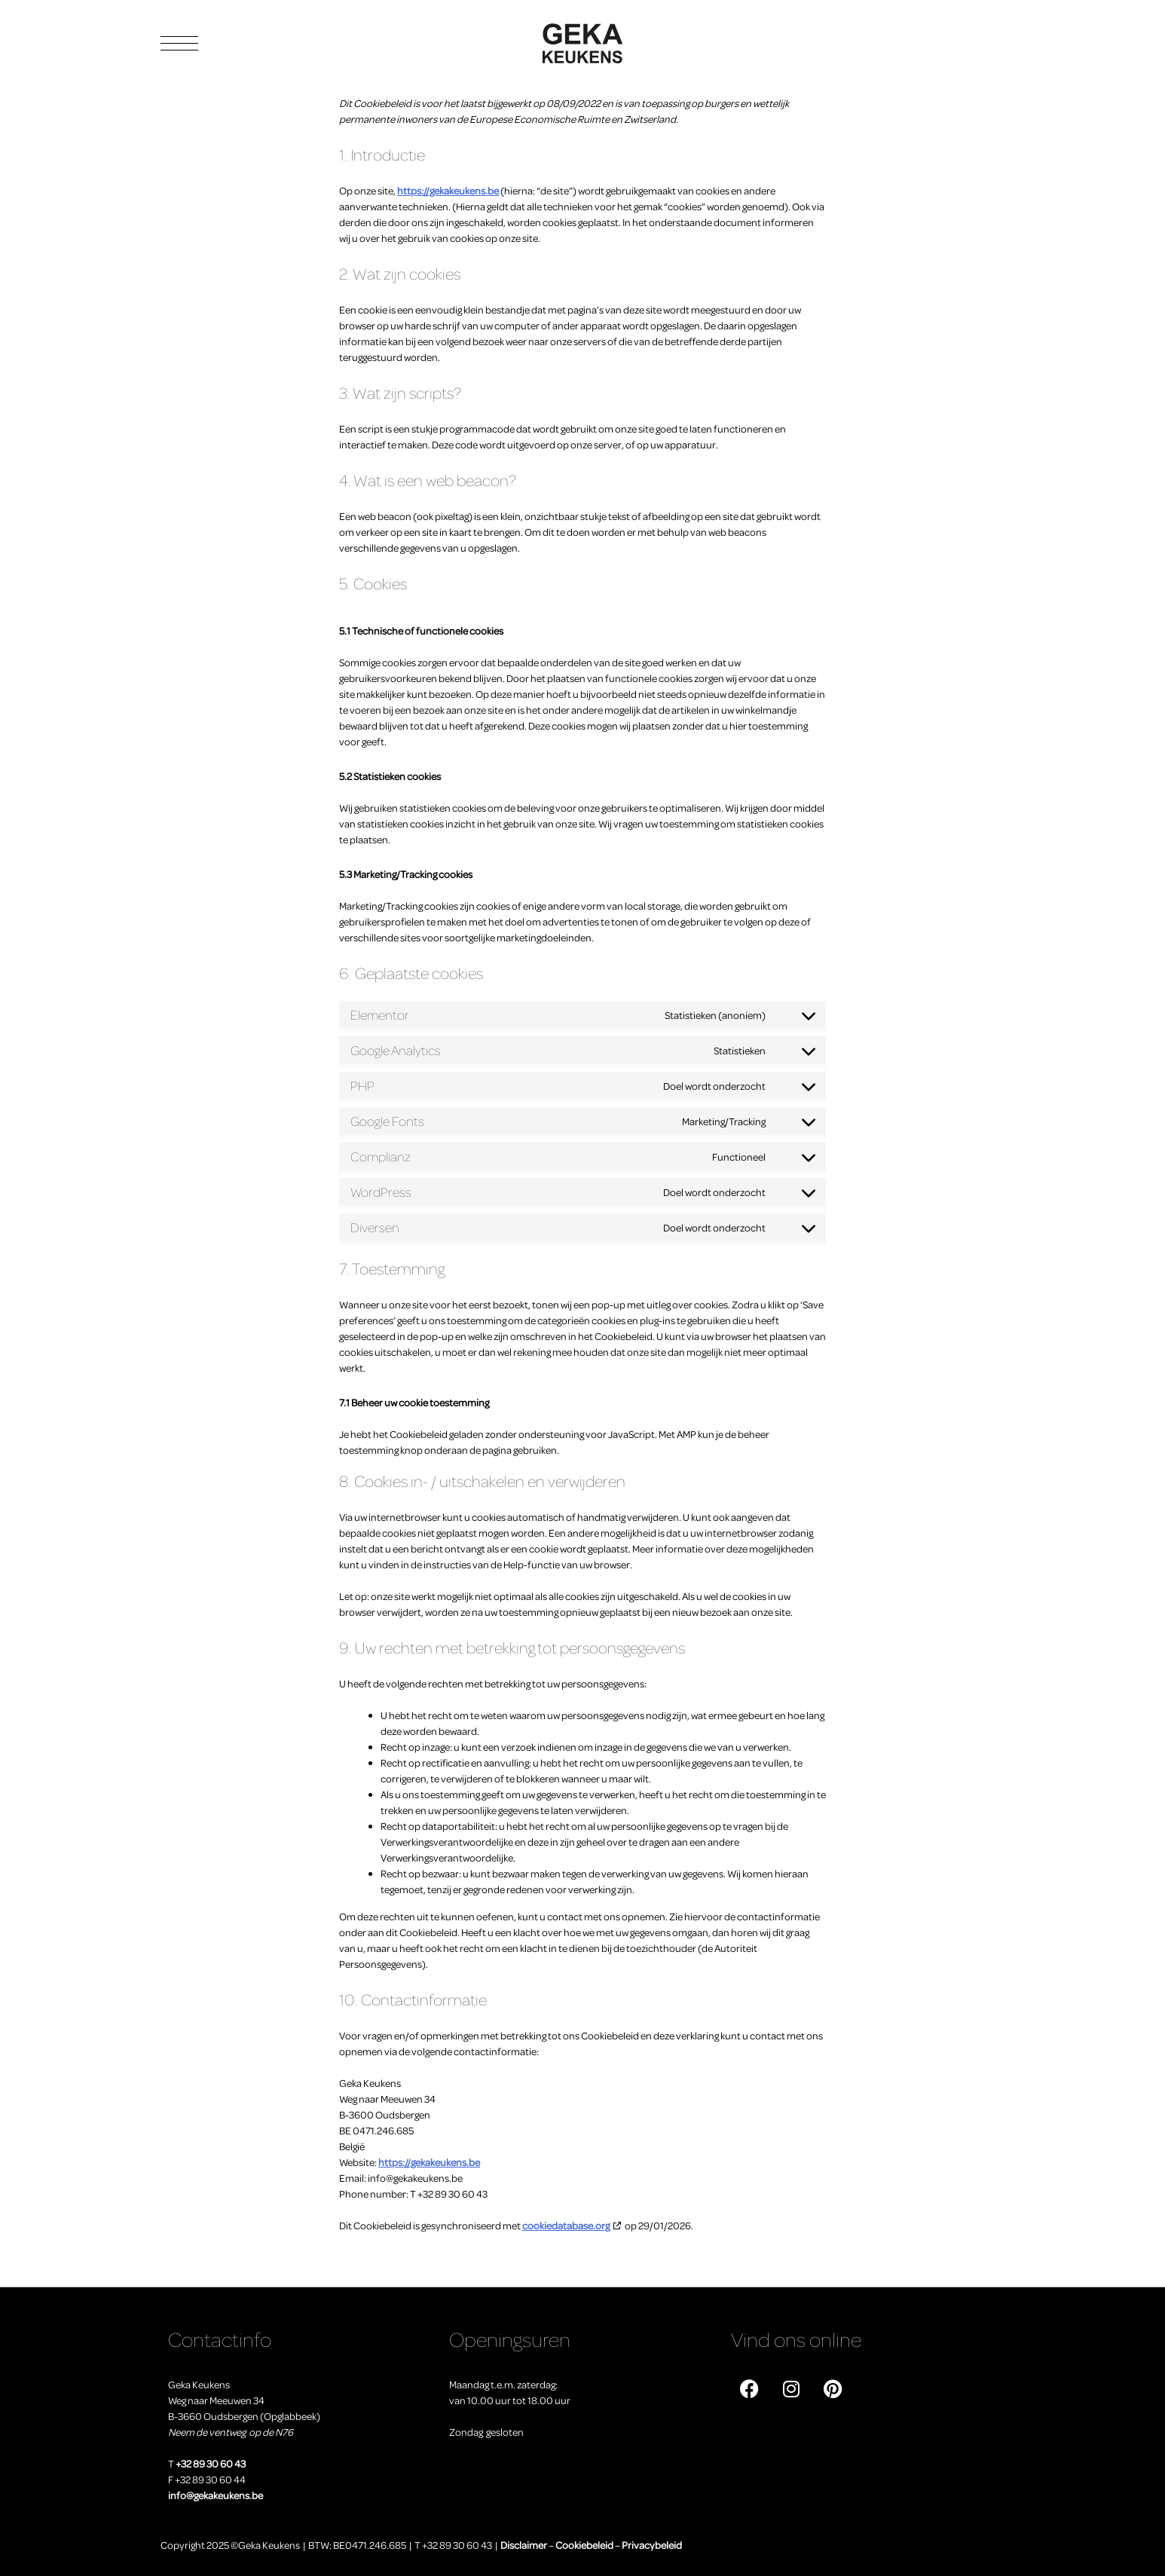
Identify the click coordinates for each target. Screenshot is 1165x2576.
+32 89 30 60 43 (211, 2463)
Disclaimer (523, 2544)
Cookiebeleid (584, 2544)
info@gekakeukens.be (215, 2495)
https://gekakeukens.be (448, 190)
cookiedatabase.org (566, 2225)
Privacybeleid (652, 2544)
